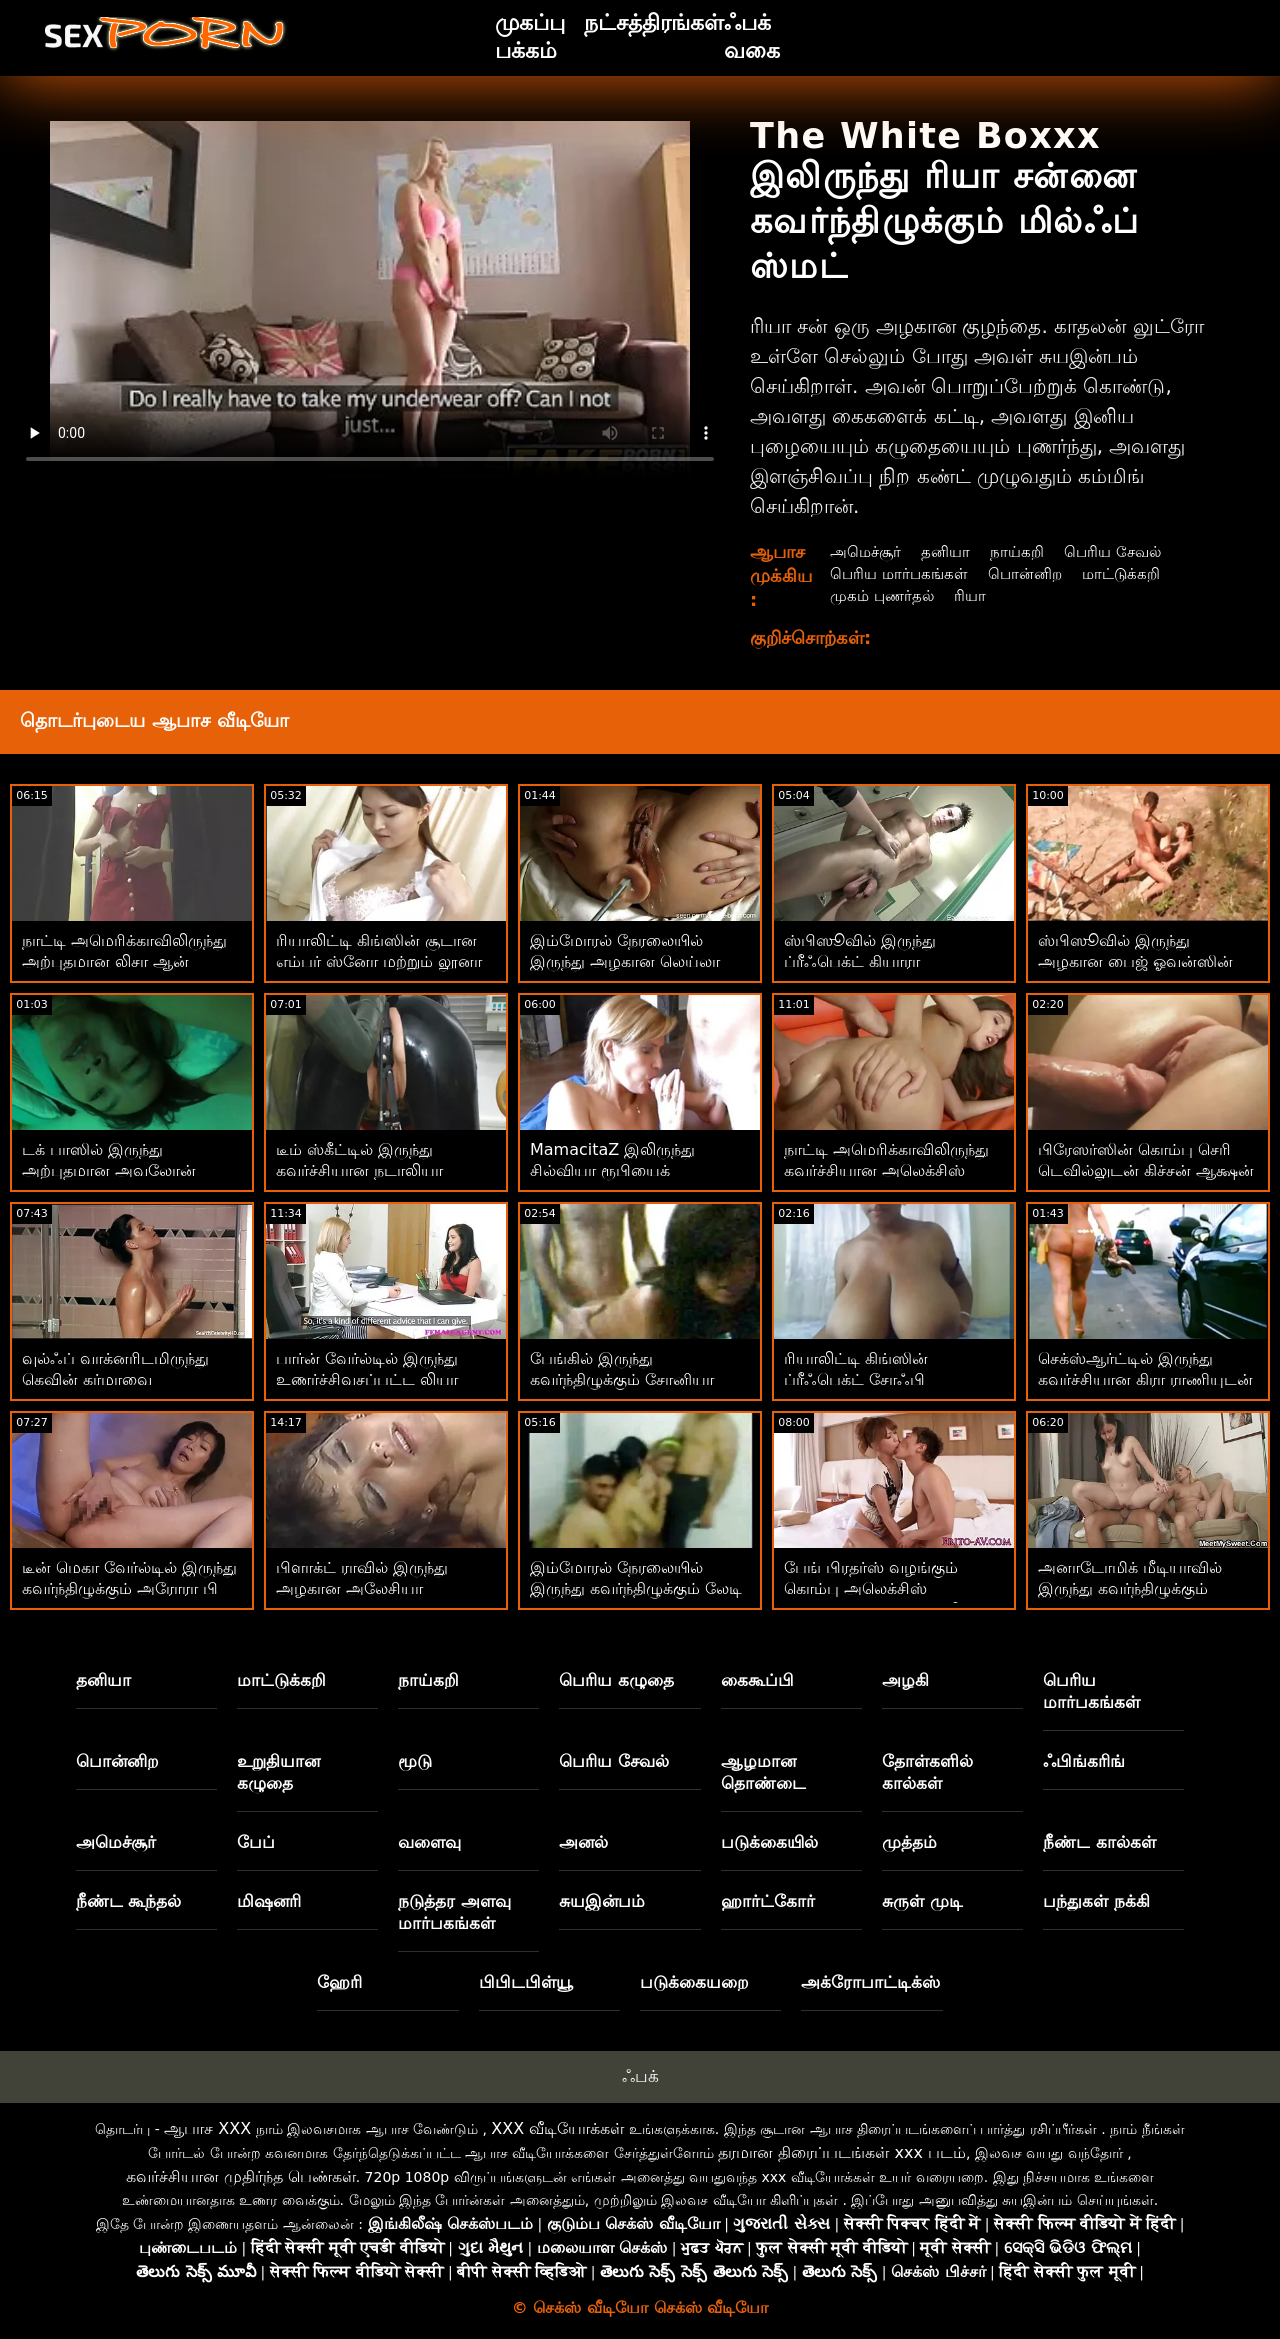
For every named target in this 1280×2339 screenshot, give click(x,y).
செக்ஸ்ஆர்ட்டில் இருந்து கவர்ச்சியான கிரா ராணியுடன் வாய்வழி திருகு (1145, 1379)
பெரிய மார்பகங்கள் (900, 573)
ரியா (974, 595)
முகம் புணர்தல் (882, 595)
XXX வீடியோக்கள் (557, 2128)
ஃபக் (640, 2076)
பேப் (256, 1842)
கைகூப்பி (757, 1680)
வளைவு (429, 1842)
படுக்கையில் (769, 1842)
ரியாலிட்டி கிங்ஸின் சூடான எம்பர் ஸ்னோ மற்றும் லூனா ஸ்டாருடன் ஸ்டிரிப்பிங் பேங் (382, 961)
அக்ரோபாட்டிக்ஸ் (870, 1982)
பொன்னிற (1031, 573)
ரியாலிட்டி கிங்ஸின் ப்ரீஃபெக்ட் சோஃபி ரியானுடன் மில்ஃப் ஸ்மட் (878, 1379)
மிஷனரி (269, 1901)
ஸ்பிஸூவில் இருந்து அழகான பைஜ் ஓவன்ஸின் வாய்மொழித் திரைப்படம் (1135, 961)
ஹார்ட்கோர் (768, 1901)
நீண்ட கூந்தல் (129, 1901)
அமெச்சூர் (865, 551)
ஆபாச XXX (207, 2128)
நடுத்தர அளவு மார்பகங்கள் (454, 1912)
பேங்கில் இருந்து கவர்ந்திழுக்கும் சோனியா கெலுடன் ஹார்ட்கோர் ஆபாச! (639, 1379)
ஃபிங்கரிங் (1084, 1761)
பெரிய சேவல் (1121, 551)
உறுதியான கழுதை (278, 1772)
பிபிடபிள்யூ (526, 1982)
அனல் (583, 1842)
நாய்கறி (1022, 551)
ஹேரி (339, 1982)
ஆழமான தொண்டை (763, 1772)
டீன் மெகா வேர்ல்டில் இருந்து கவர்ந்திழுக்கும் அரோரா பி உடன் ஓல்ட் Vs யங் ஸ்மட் (129, 1588)
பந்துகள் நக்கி (1096, 1901)
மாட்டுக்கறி (1131, 573)
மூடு (415, 1761)
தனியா (948, 551)
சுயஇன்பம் (602, 1901)
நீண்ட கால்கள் (1099, 1842)
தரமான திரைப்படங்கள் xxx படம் (842, 2152)
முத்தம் (909, 1842)
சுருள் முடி (922, 1901)
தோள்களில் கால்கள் (927, 1772)
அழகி (905, 1680)
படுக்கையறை (694, 1982)
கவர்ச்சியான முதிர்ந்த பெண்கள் (241, 2176)
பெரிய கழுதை (616, 1680)
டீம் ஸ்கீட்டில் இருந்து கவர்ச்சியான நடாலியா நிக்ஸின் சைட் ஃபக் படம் (368, 1170)
